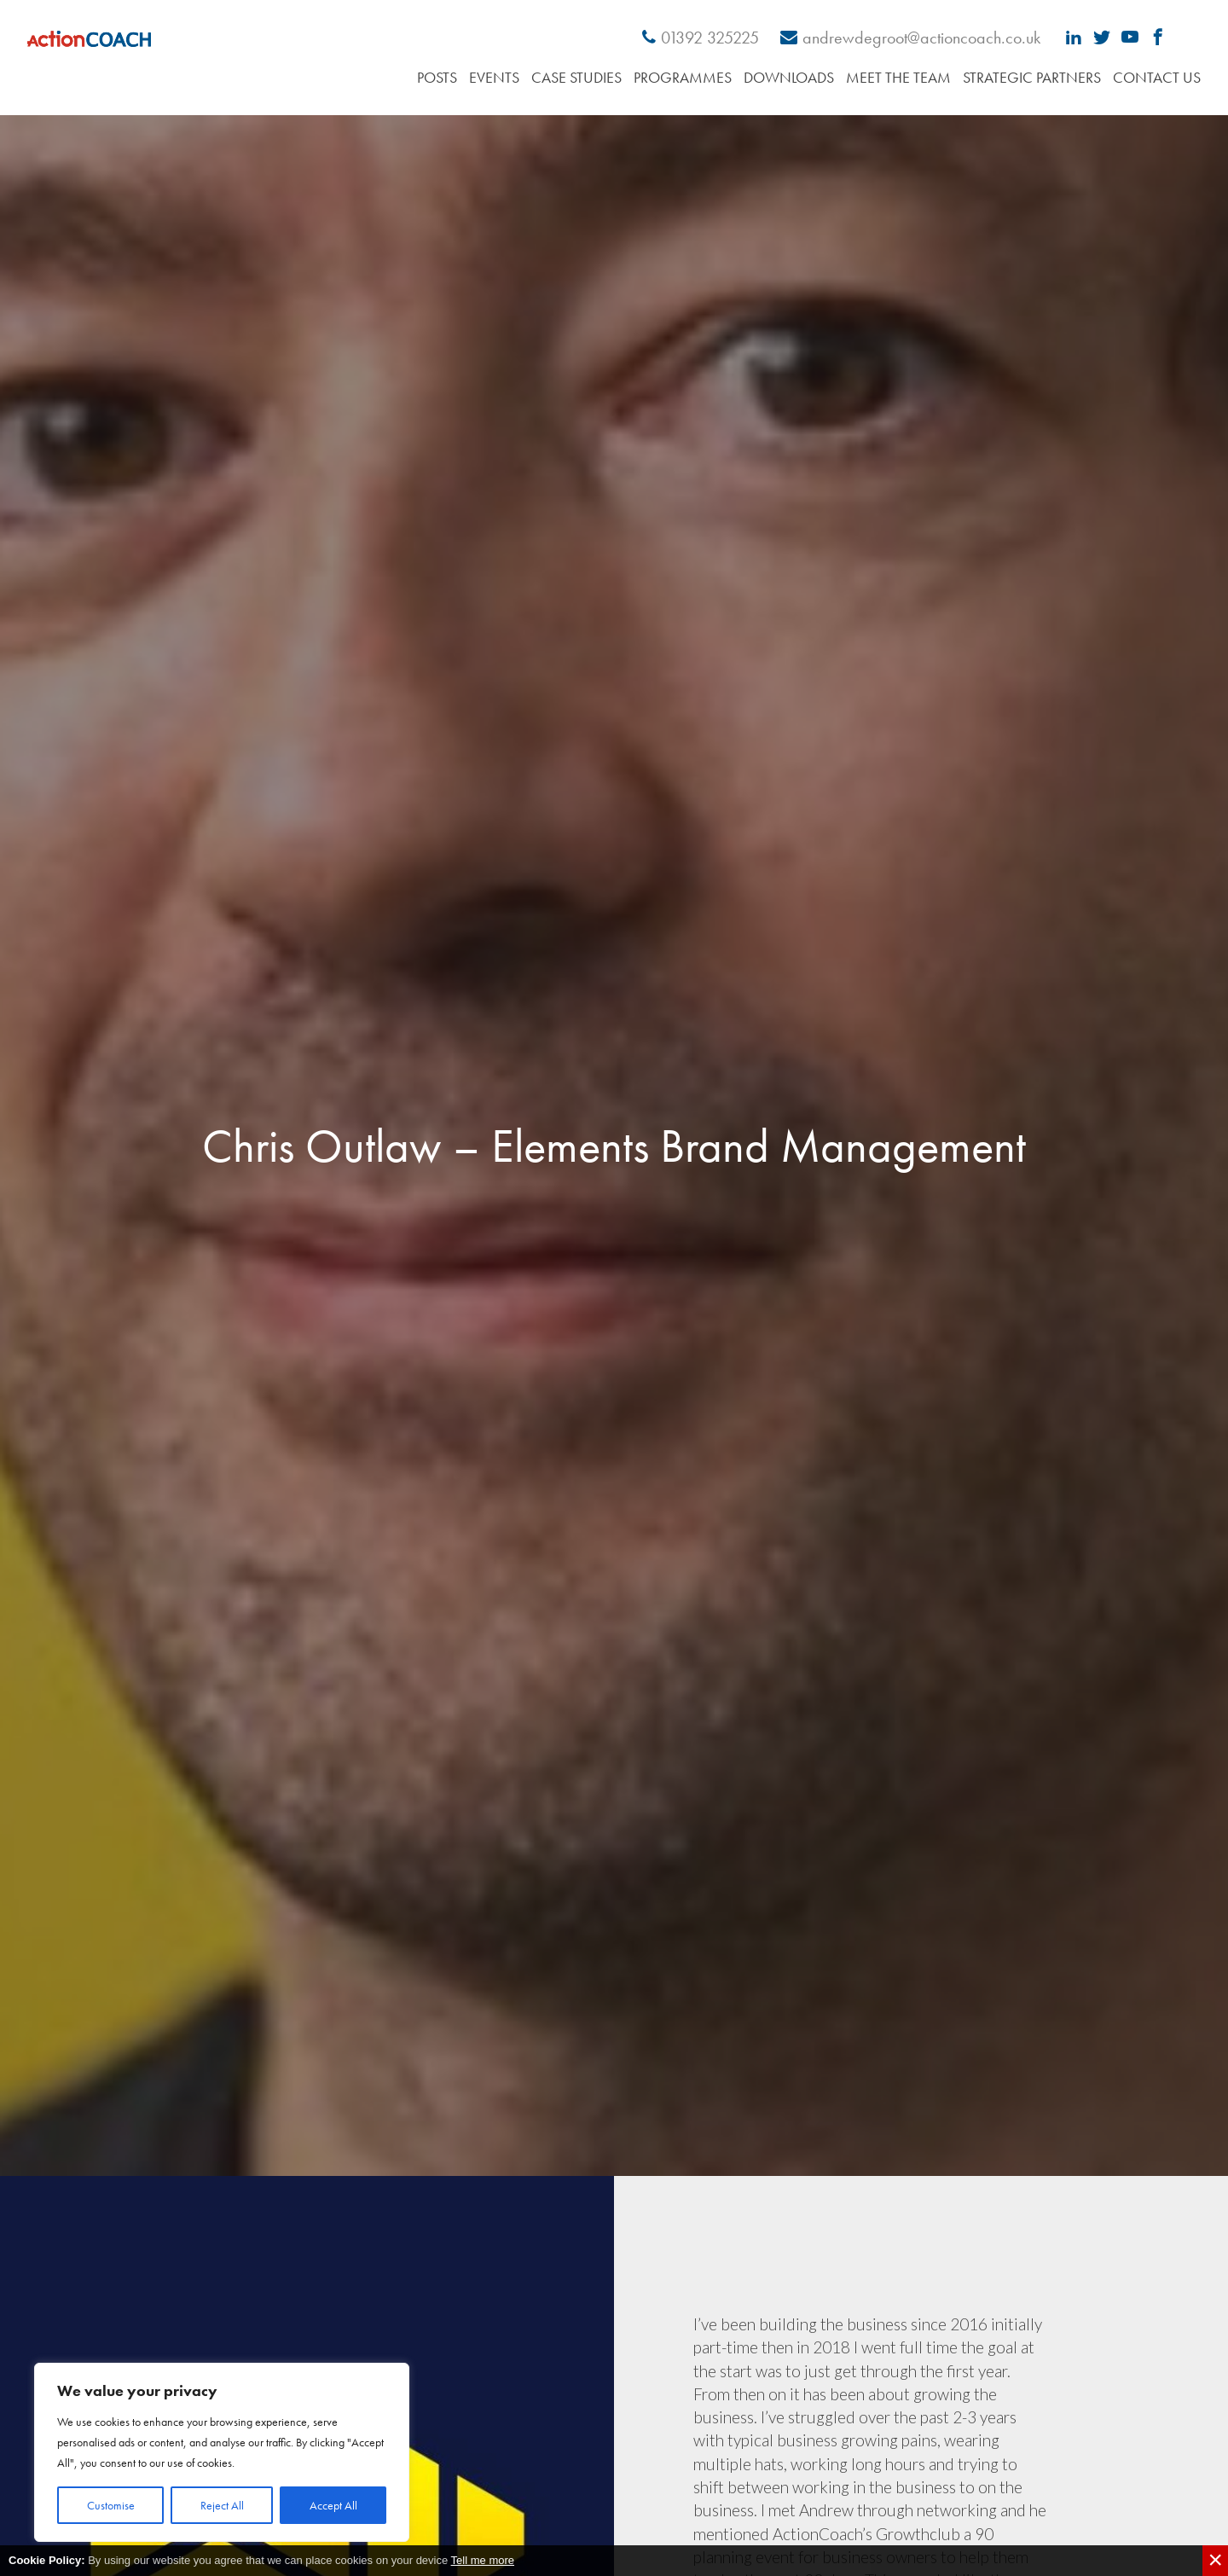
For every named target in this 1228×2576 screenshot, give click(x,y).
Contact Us (1157, 77)
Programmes (683, 77)
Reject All (222, 2505)
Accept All (333, 2505)
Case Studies (576, 77)
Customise (111, 2505)
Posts (437, 77)
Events (494, 77)
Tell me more (482, 2560)
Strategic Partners (1032, 77)
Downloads (789, 77)
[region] (221, 2452)
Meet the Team (898, 77)
